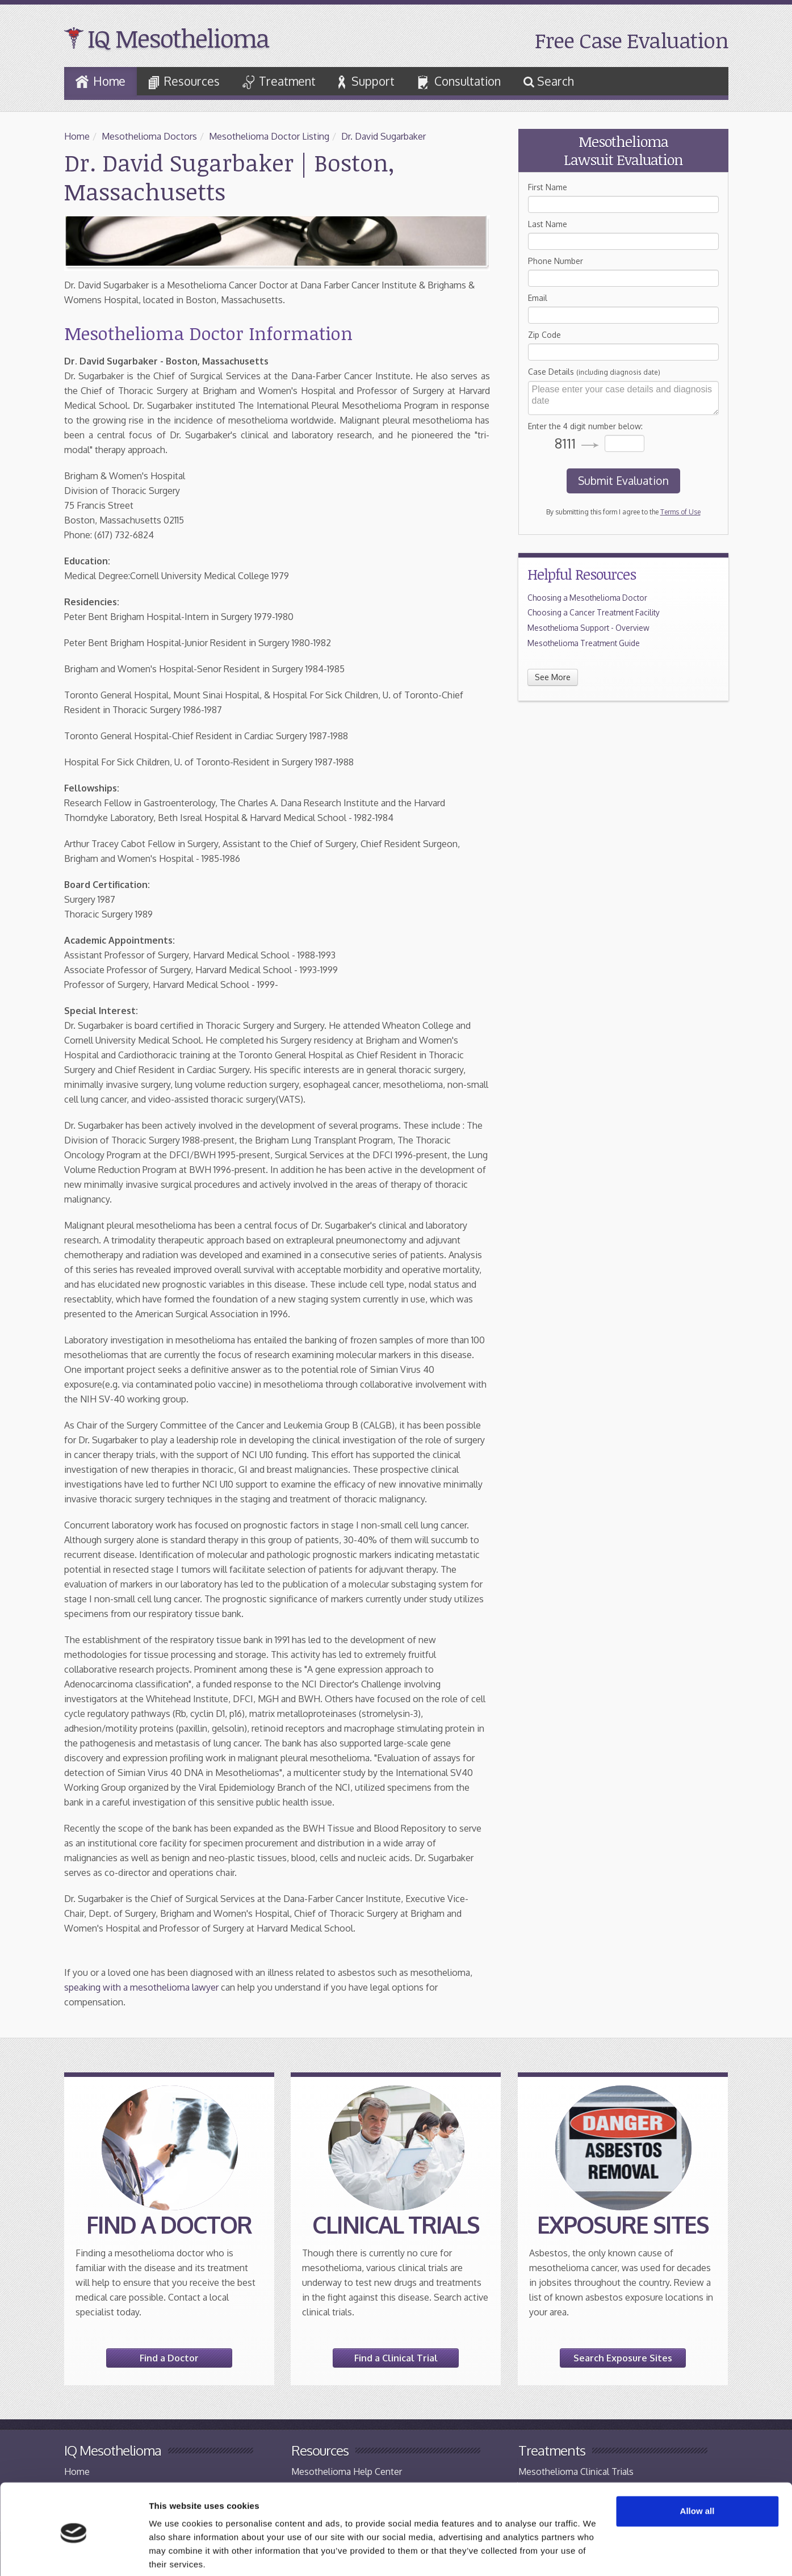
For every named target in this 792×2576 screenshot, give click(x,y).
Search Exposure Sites (623, 2358)
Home (100, 81)
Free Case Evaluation (631, 40)
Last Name (547, 224)
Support (366, 81)
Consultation (459, 82)
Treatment (279, 81)
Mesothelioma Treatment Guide (583, 643)
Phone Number (555, 261)
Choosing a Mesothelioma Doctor (587, 597)
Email (537, 298)
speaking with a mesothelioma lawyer (141, 1987)
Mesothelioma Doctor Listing (269, 136)
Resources (184, 82)
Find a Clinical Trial (396, 2358)
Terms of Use (680, 512)
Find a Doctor (169, 2358)
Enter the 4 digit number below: (585, 426)
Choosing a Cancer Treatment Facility (593, 612)
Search (548, 81)
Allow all (697, 2469)
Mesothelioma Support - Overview (588, 628)
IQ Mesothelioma (178, 38)
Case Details (594, 371)
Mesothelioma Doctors (149, 136)
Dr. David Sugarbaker (383, 136)
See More (553, 677)
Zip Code (544, 335)
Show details (175, 2553)
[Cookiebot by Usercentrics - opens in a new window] (73, 2553)
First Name (547, 187)
